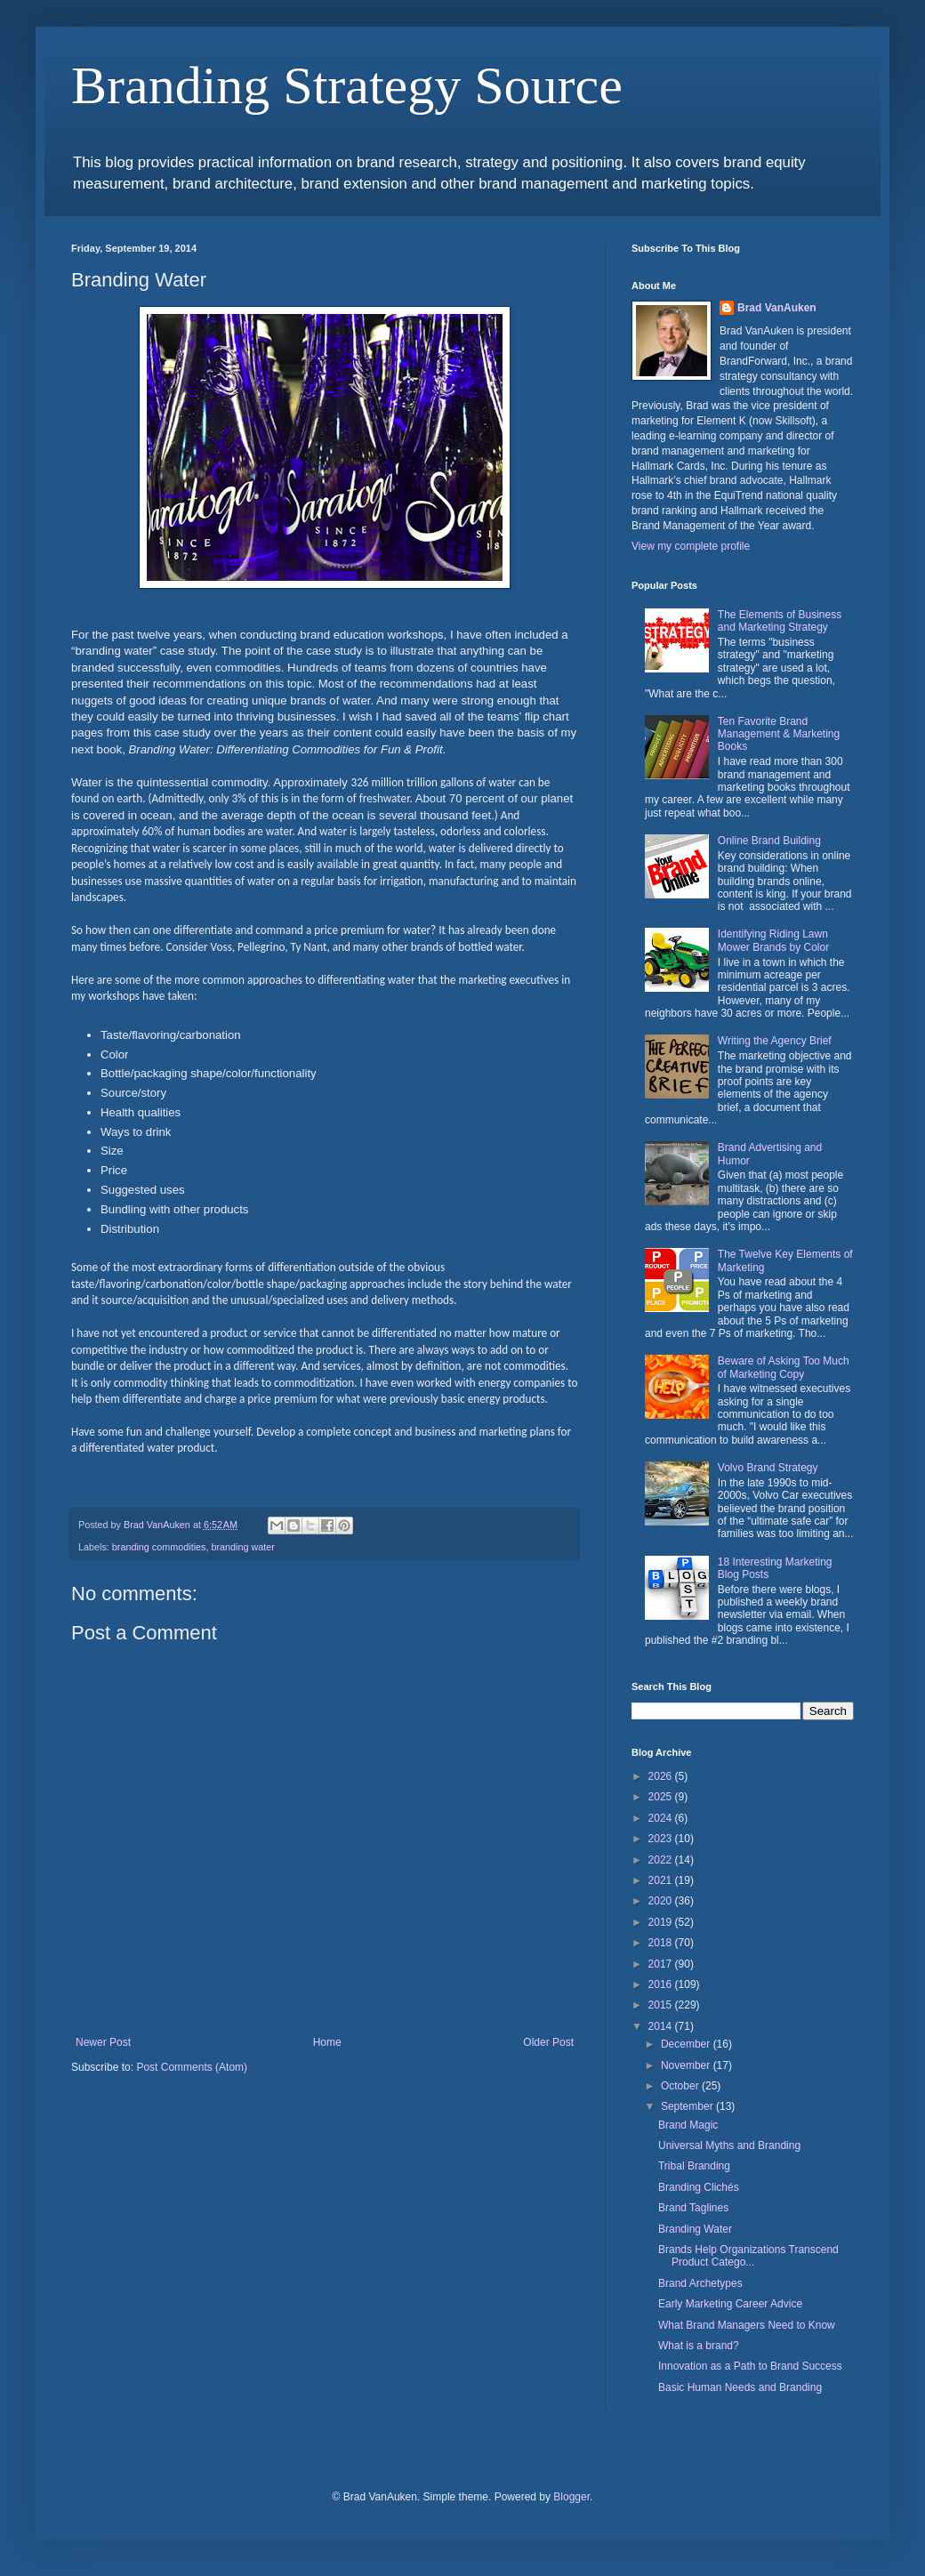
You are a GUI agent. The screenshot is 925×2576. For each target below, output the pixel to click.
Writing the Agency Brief (775, 1040)
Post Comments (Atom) (191, 2067)
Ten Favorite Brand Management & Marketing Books (779, 734)
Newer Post (103, 2042)
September (688, 2106)
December (687, 2044)
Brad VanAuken (776, 308)
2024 (661, 1818)
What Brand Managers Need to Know (746, 2325)
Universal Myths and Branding (729, 2145)
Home (327, 2042)
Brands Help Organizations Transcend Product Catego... (748, 2255)
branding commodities (159, 1547)
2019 (661, 1922)
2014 (661, 2026)
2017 (661, 1964)
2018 (661, 1942)
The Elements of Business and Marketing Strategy (779, 620)
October (681, 2086)
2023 (661, 1838)
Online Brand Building (769, 840)
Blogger (571, 2497)
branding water (242, 1547)
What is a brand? (698, 2345)
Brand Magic (688, 2125)
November (687, 2065)
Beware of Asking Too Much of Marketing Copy (783, 1367)
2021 (661, 1880)
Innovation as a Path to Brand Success (750, 2366)
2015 (661, 2005)
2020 (661, 1901)
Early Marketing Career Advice (730, 2304)
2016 (661, 1984)
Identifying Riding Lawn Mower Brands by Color (773, 940)
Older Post (548, 2042)
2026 (661, 1776)
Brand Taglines (693, 2208)
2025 (661, 1797)
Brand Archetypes (700, 2283)
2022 (661, 1860)
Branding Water (695, 2229)
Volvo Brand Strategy (768, 1467)
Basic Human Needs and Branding (740, 2387)
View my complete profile (690, 546)
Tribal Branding (694, 2166)
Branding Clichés (698, 2187)
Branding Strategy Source (347, 85)
